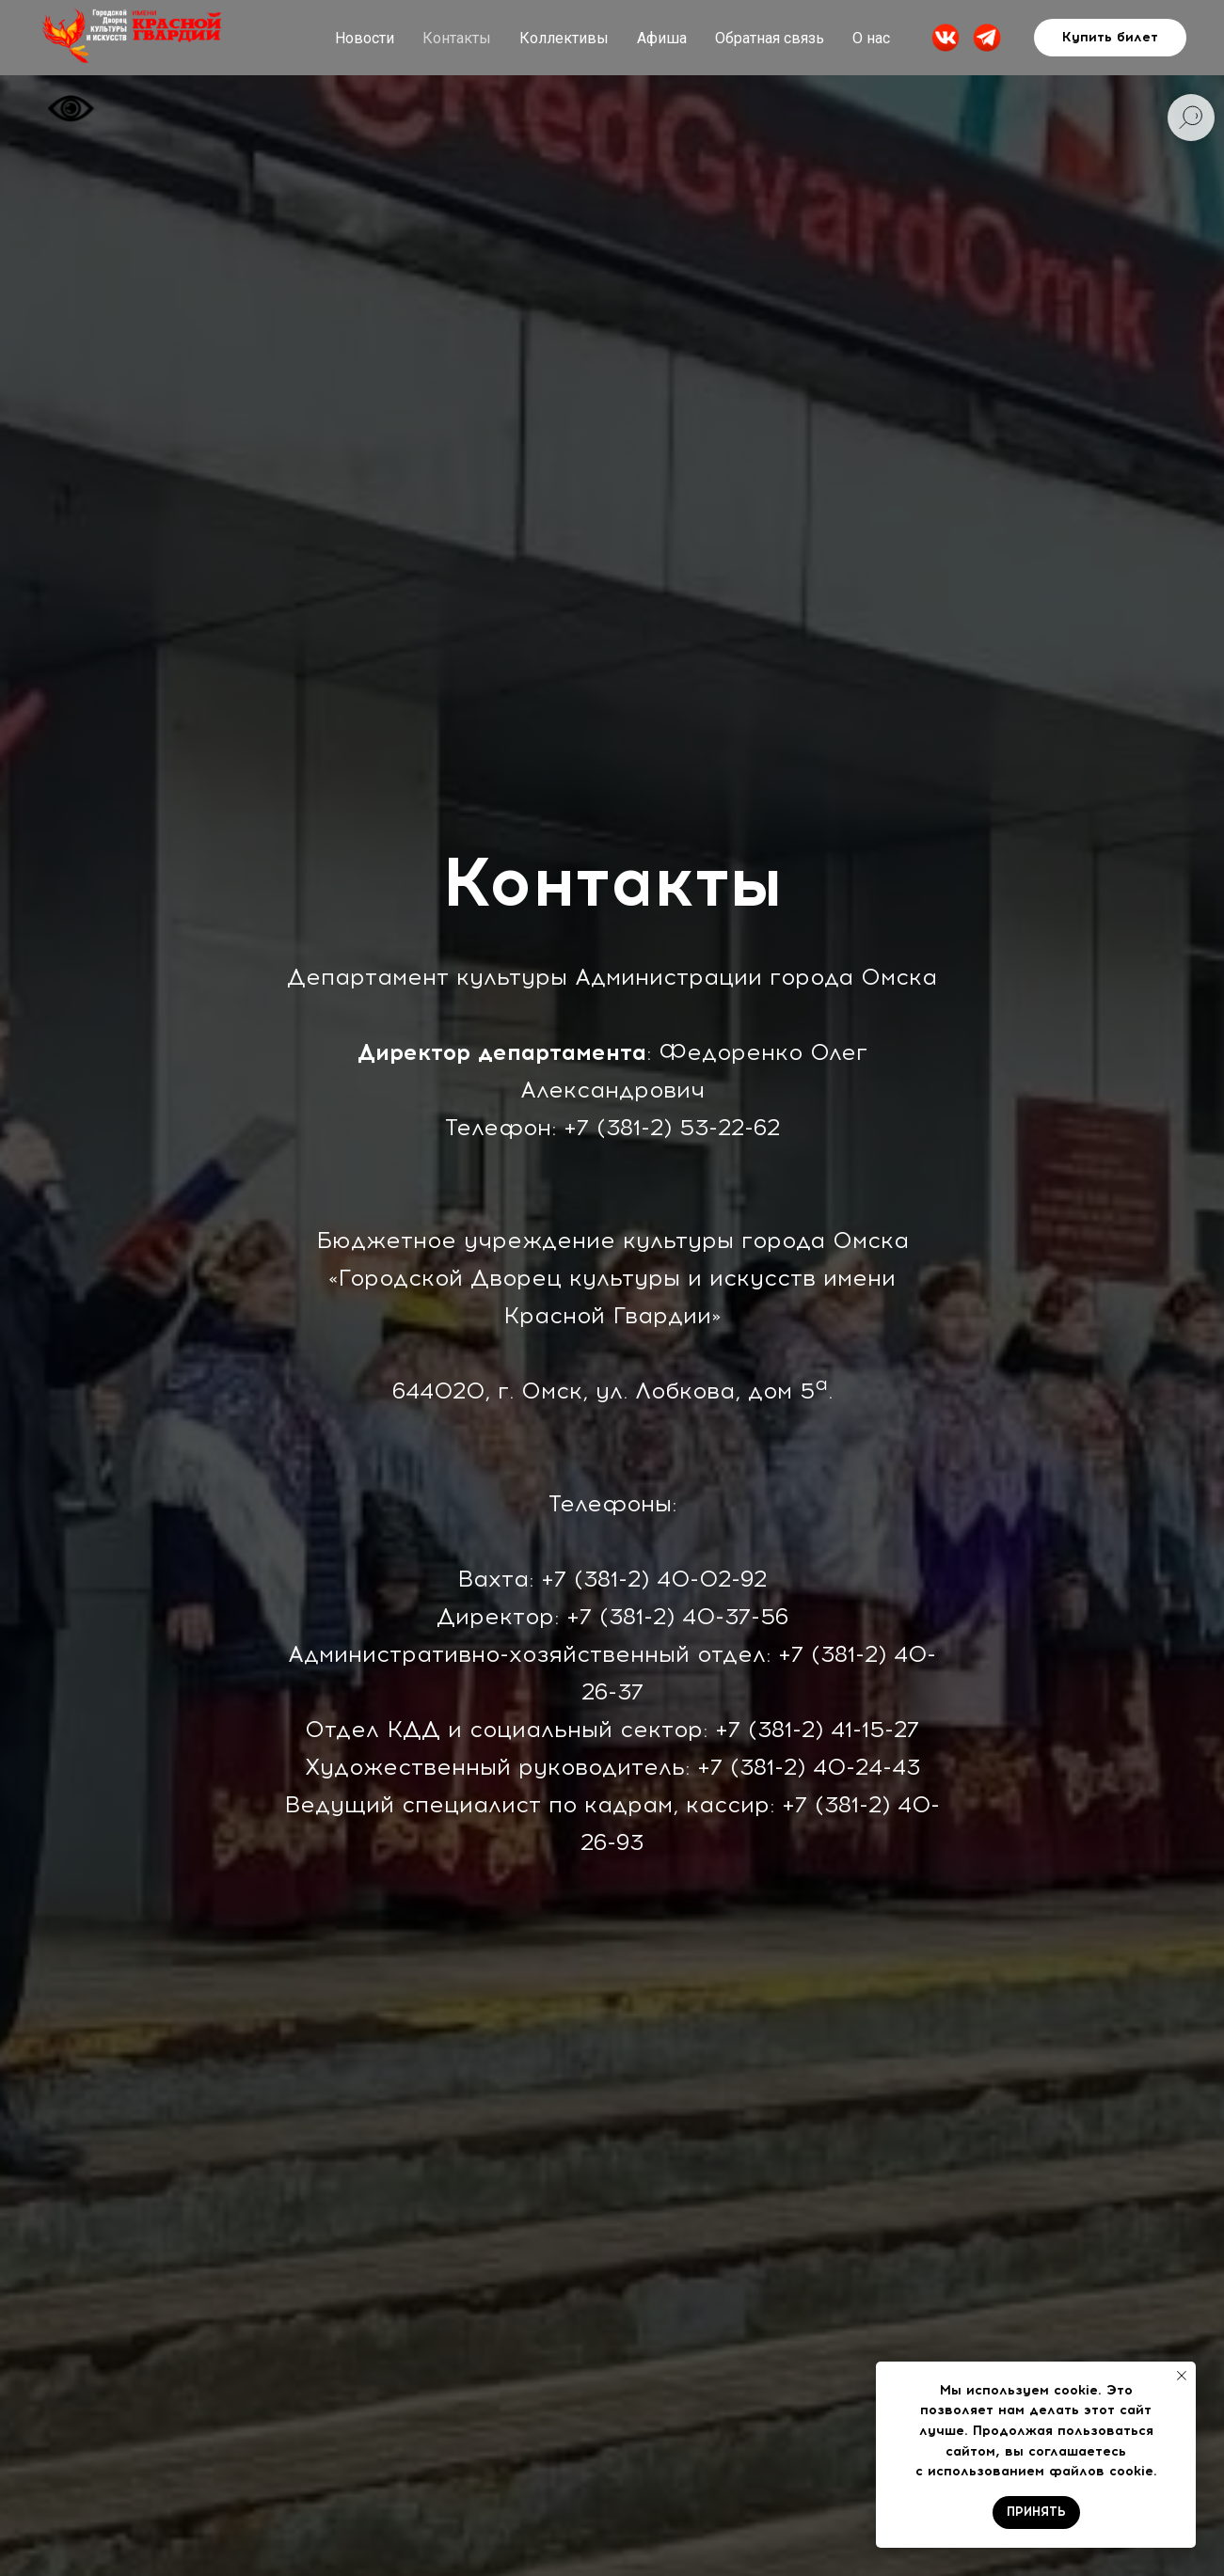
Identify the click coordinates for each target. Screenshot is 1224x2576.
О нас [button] (871, 38)
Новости (364, 38)
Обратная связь (769, 38)
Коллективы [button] (564, 38)
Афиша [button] (662, 38)
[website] (945, 38)
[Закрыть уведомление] (1181, 2375)
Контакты (456, 38)
